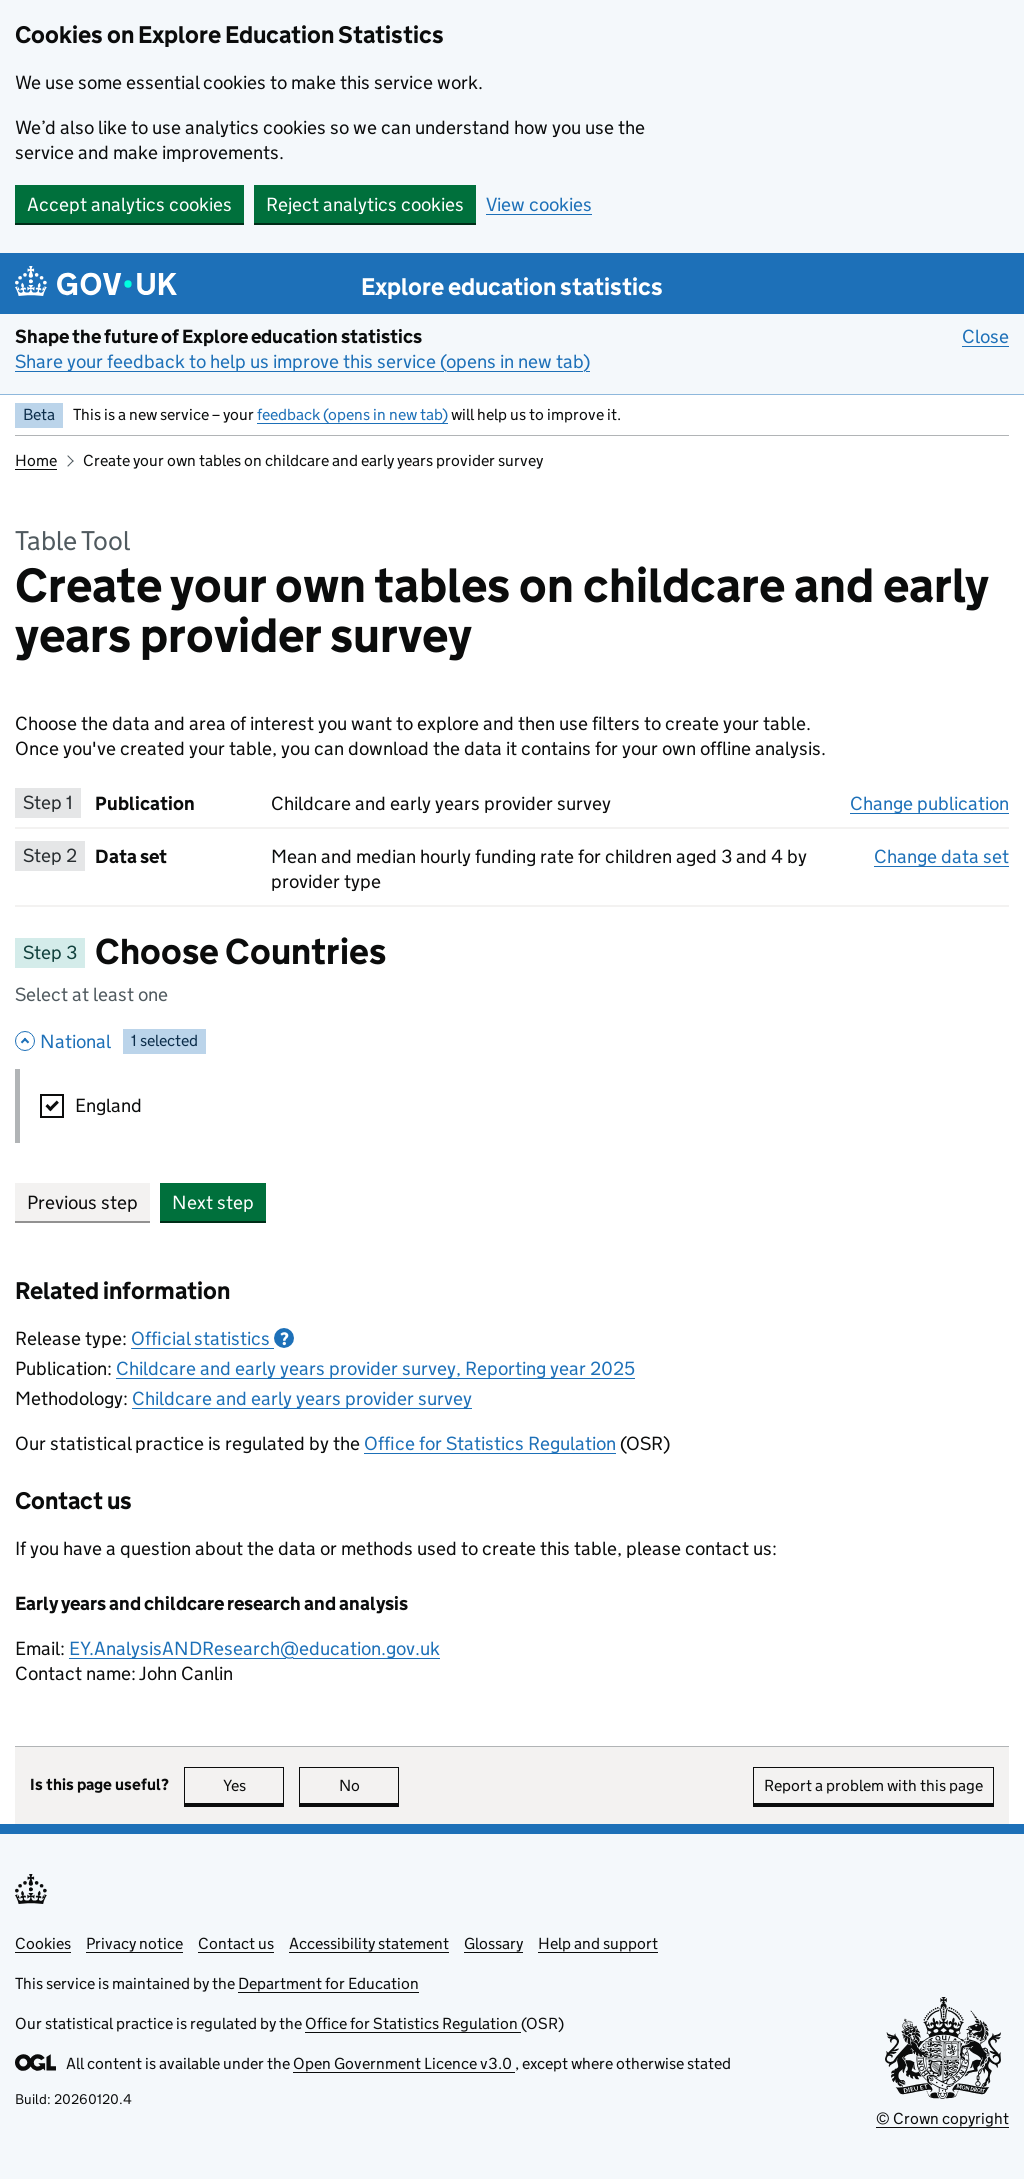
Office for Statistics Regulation (490, 1443)
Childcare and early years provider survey (302, 1398)
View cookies (539, 204)
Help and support (598, 1943)
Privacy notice (134, 1943)
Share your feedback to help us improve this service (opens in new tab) (302, 361)
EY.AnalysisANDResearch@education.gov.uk (254, 1648)
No (369, 1785)
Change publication (929, 803)
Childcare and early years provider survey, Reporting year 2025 (375, 1368)
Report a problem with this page (873, 1785)
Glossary (493, 1943)
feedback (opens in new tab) (352, 414)
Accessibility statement (369, 1943)
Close (985, 336)
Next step (213, 1202)
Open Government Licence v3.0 (404, 2063)
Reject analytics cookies (365, 204)
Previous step (82, 1202)
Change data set (941, 856)
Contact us (236, 1943)
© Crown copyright (942, 2118)
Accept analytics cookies (129, 204)
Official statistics (212, 1338)
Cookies (43, 1943)
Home (36, 460)
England (108, 1105)
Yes (254, 1785)
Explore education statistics (512, 286)
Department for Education (328, 1983)
